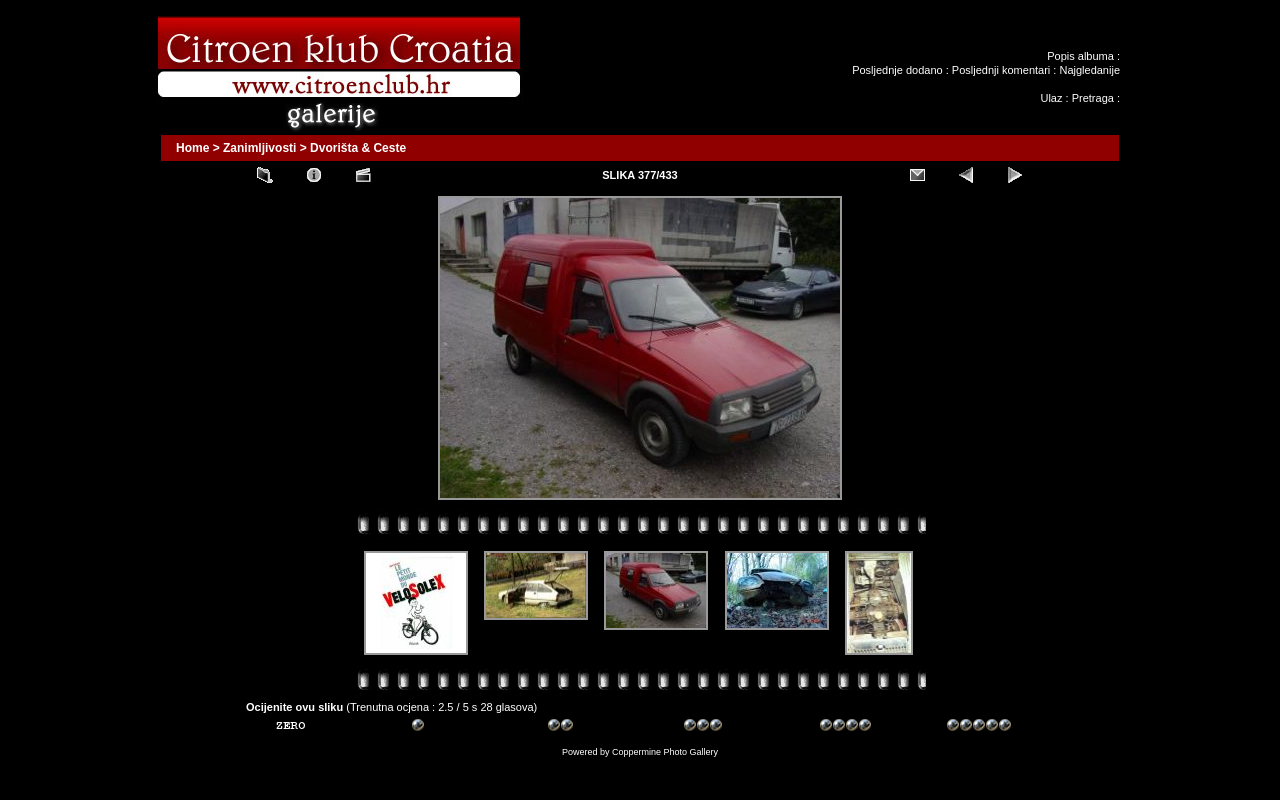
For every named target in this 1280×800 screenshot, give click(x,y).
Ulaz (1051, 98)
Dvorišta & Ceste (358, 148)
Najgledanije (1089, 70)
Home (192, 148)
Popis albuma (1080, 56)
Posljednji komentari (1001, 70)
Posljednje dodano (897, 70)
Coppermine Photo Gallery (665, 752)
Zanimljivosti (259, 148)
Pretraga (1093, 98)
